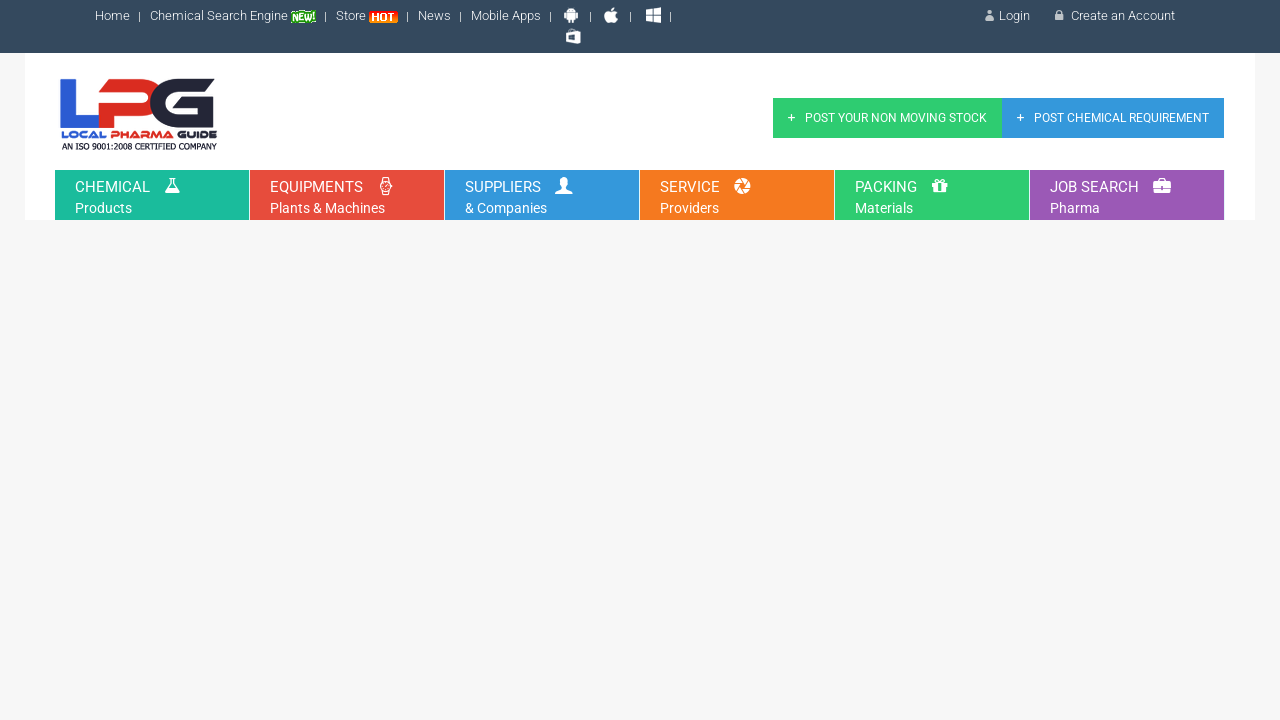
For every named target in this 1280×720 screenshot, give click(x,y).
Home (112, 15)
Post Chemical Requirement (1110, 118)
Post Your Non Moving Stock (885, 118)
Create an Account (1112, 15)
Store (367, 15)
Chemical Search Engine (233, 15)
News (434, 15)
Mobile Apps (506, 15)
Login (1005, 15)
